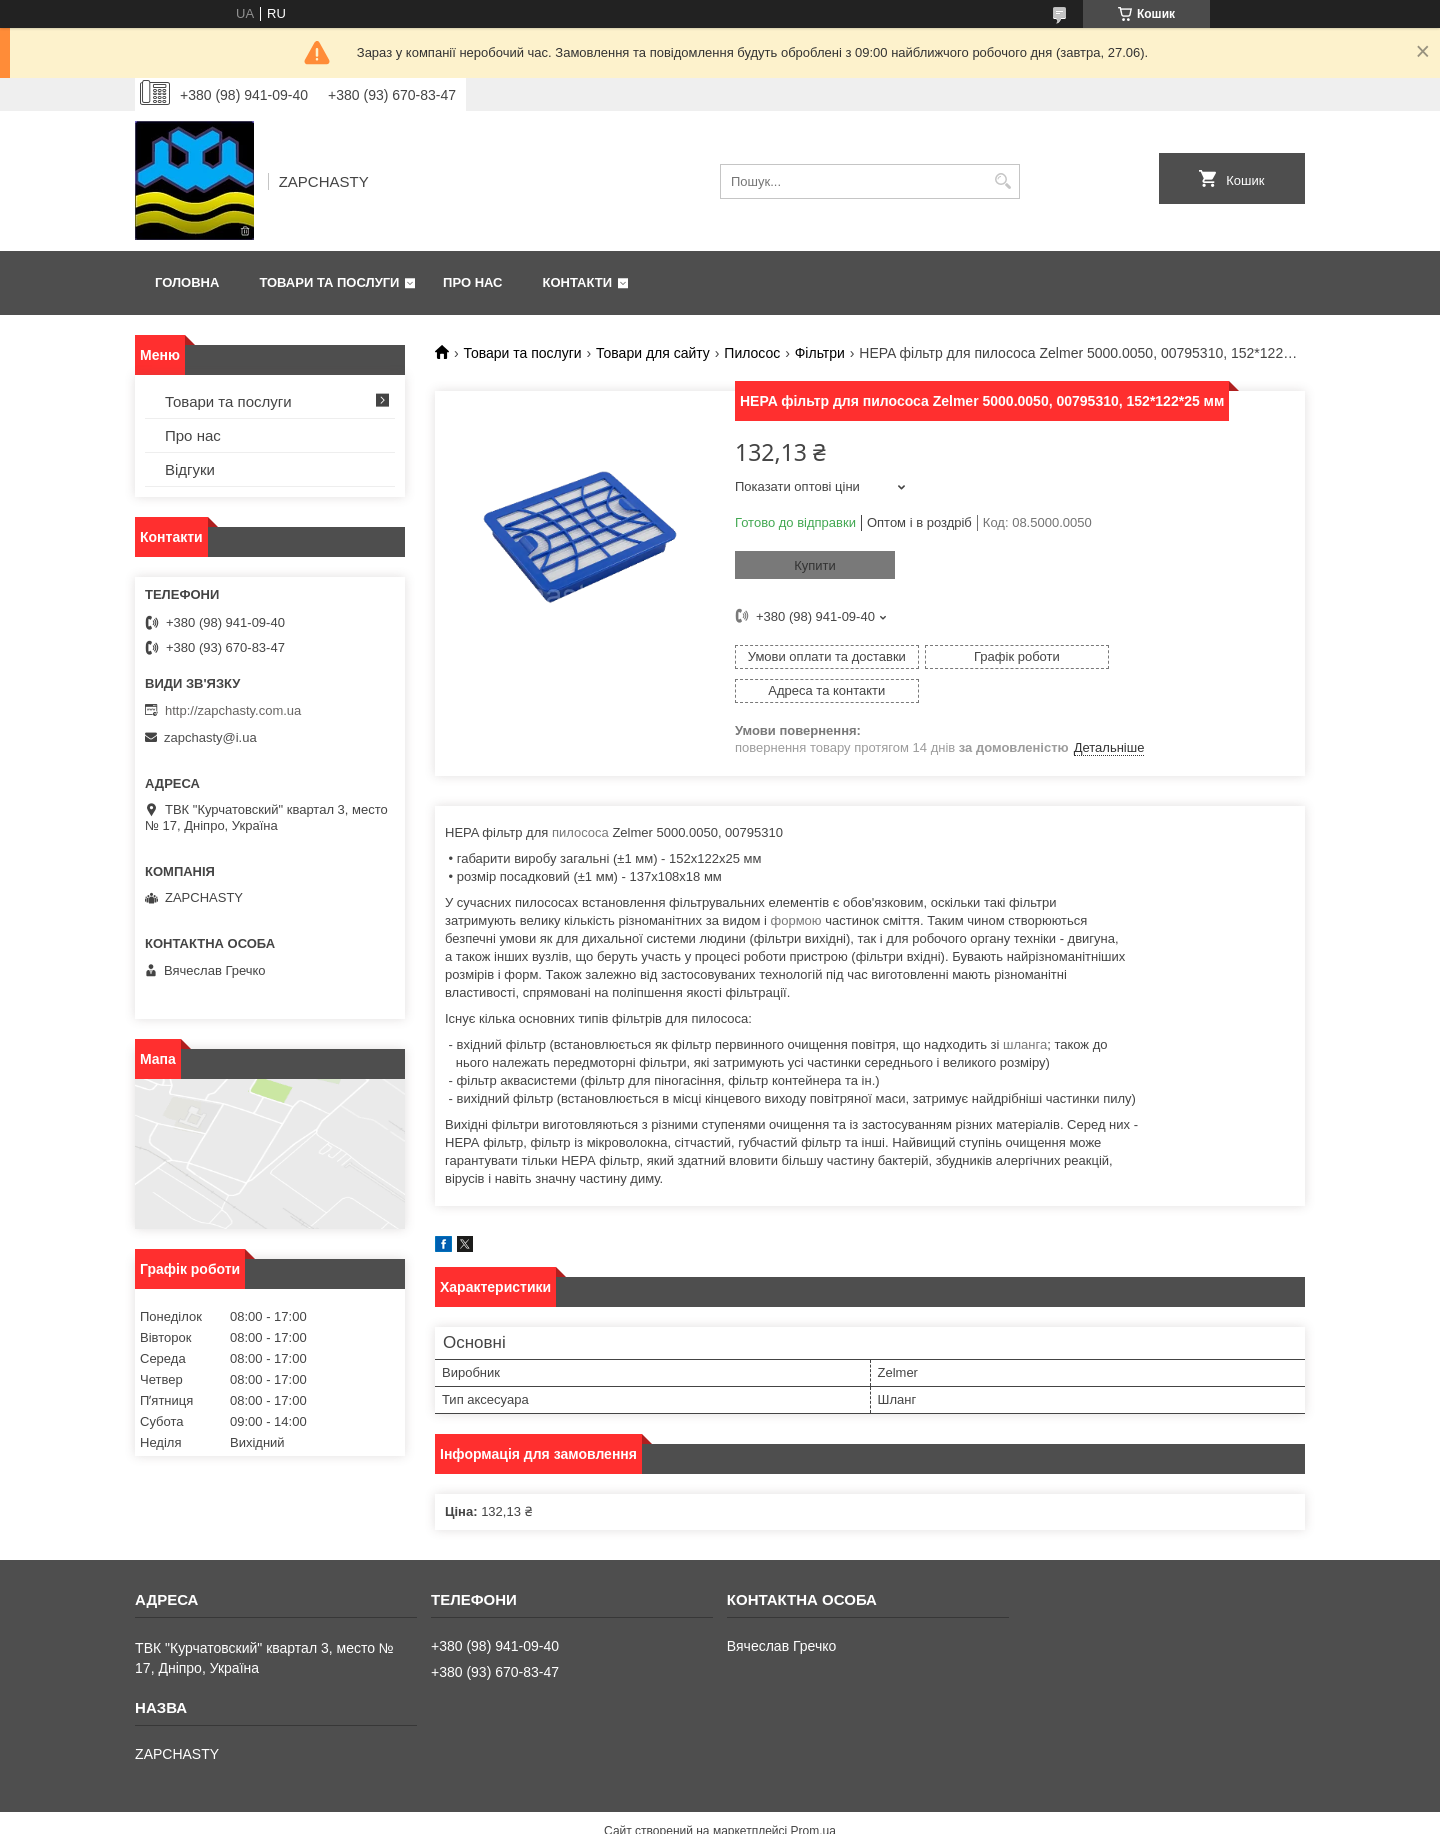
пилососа (580, 798)
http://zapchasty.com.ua (233, 710)
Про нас (472, 282)
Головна (187, 282)
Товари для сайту (653, 353)
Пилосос (752, 353)
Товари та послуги (329, 282)
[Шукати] (1002, 181)
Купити (815, 565)
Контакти (578, 282)
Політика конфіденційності (837, 1815)
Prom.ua (813, 1797)
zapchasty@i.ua (210, 737)
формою (796, 886)
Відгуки (190, 469)
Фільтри (820, 353)
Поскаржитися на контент (682, 1815)
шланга (1025, 1010)
